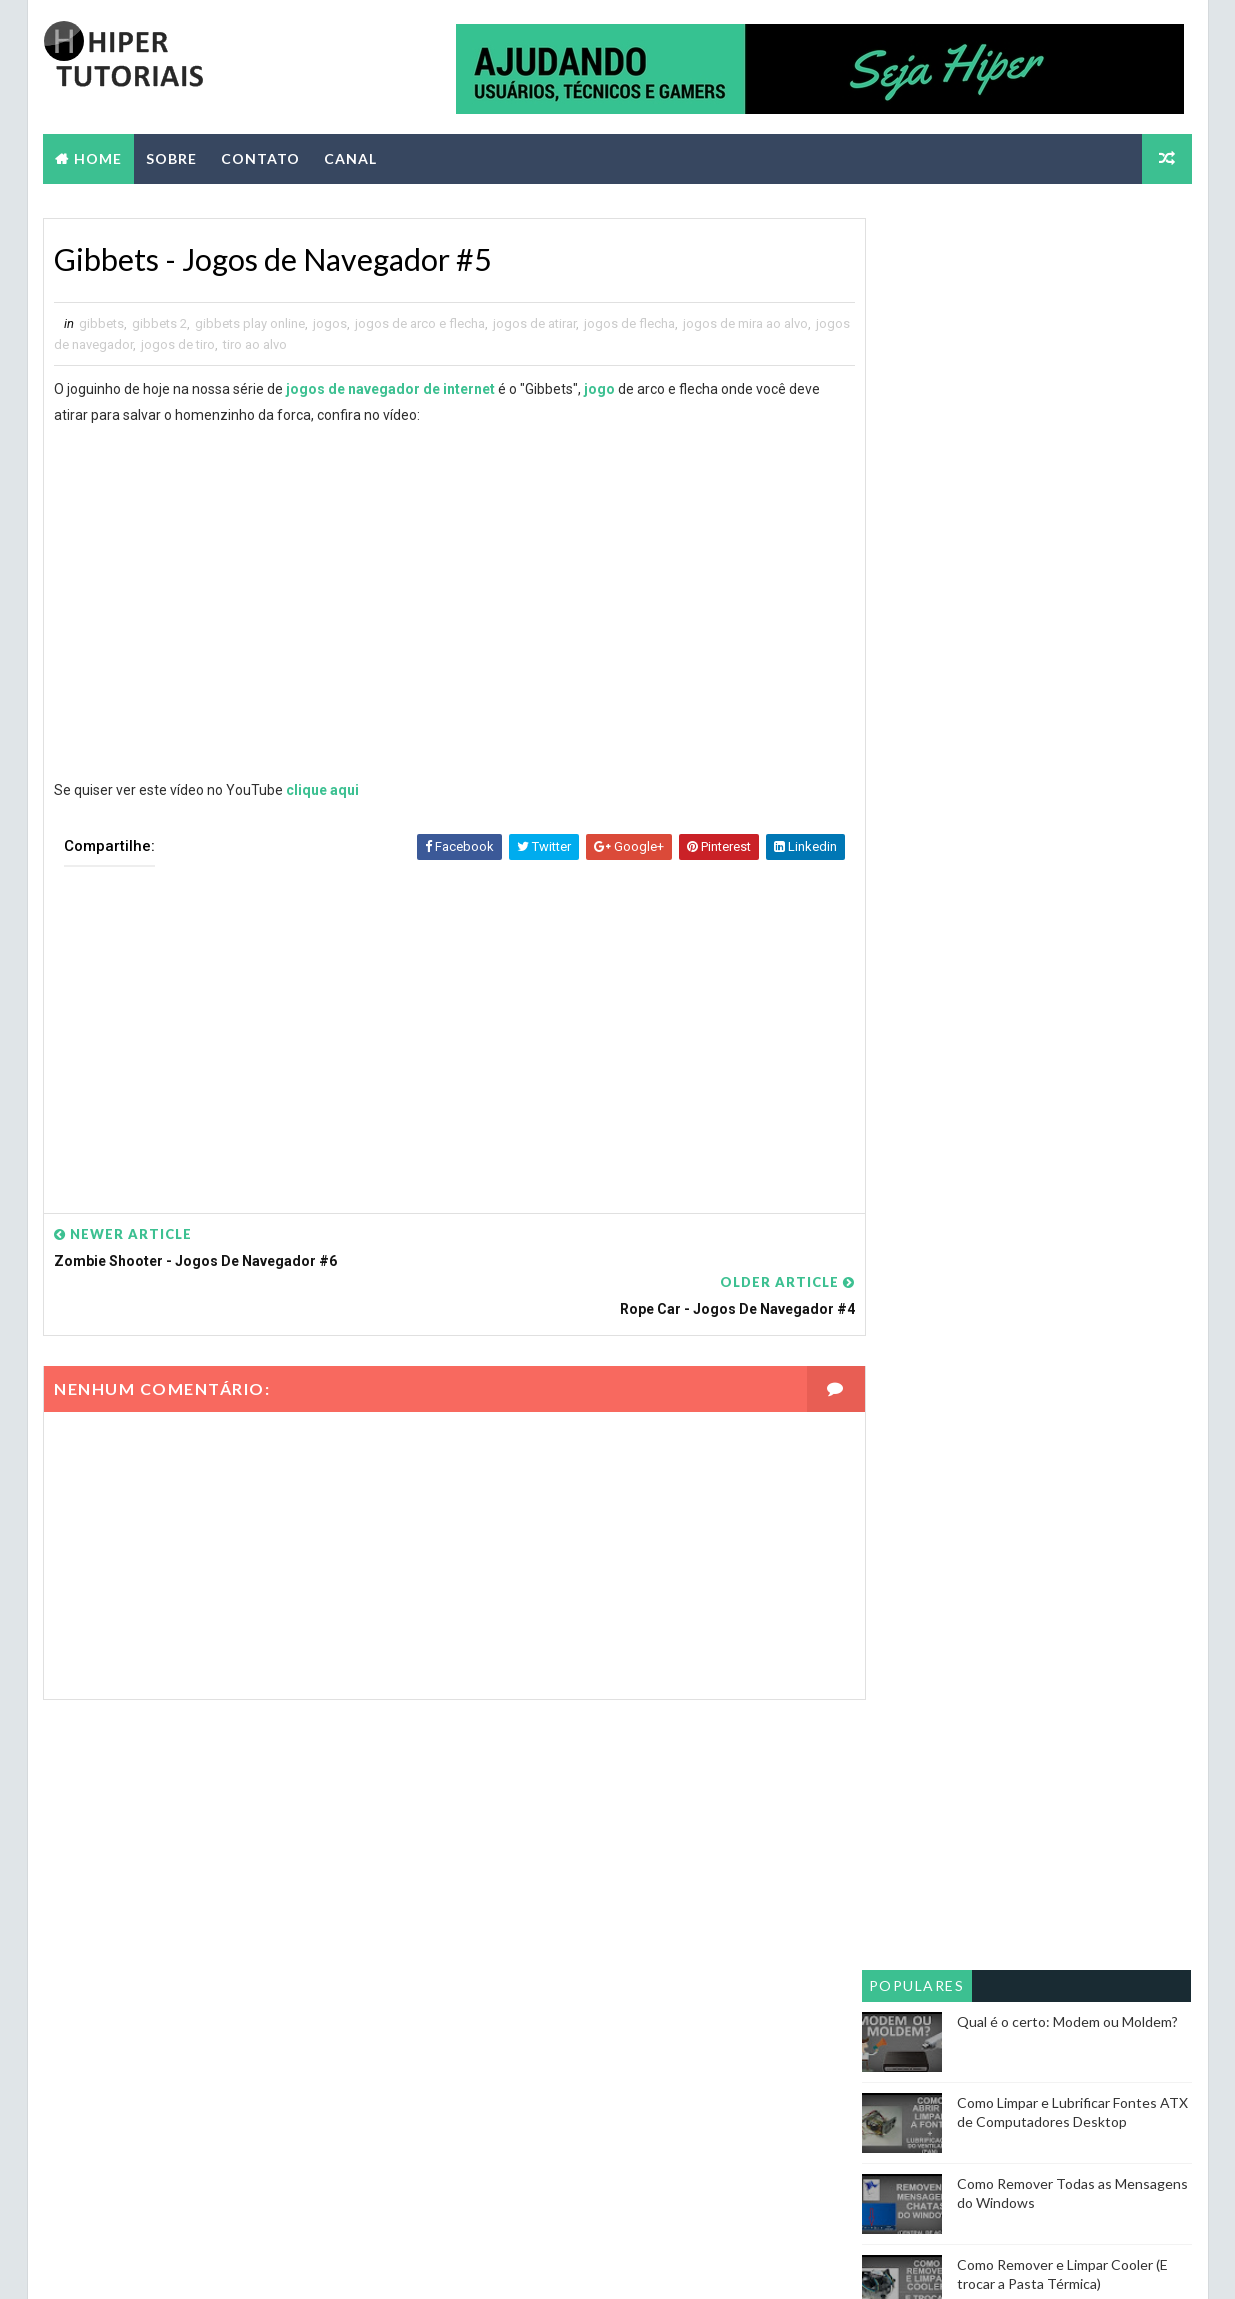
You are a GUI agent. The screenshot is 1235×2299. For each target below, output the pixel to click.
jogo (599, 389)
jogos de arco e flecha (420, 323)
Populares (918, 502)
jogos (330, 323)
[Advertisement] (434, 1026)
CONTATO (260, 156)
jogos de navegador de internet (390, 389)
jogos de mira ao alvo (745, 323)
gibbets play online (250, 323)
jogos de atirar (534, 323)
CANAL (350, 156)
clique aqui (322, 790)
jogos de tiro (217, 344)
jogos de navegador (114, 344)
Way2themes (219, 2263)
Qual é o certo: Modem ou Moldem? (1068, 538)
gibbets (101, 323)
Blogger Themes (417, 2263)
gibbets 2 (159, 323)
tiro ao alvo (294, 344)
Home (98, 156)
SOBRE (171, 156)
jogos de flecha (629, 323)
